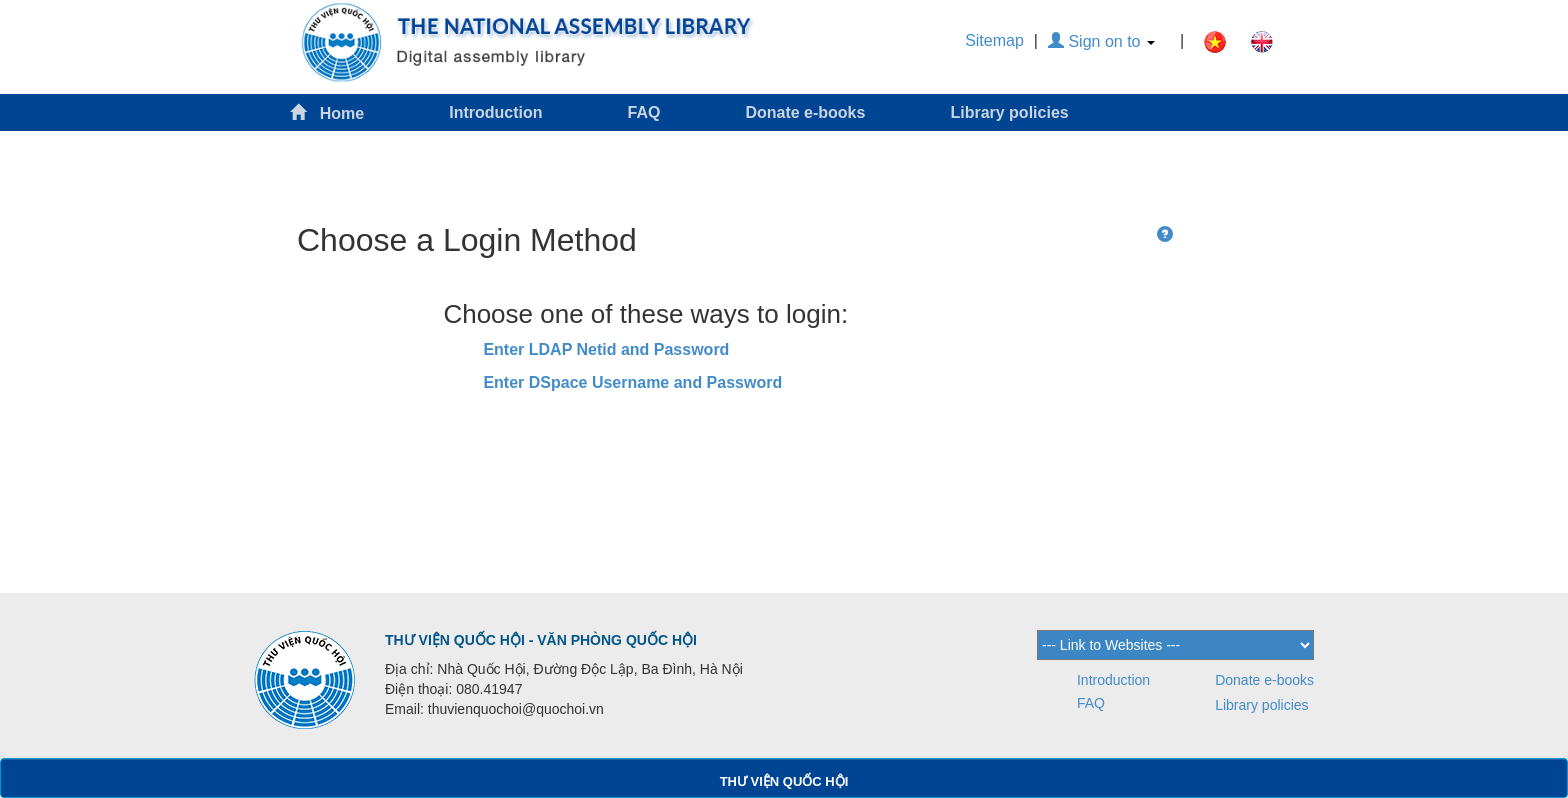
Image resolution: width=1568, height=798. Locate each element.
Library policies (1009, 112)
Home (327, 112)
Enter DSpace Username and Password (632, 382)
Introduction (495, 112)
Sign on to (1101, 41)
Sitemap (994, 40)
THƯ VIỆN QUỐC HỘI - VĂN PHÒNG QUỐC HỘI (541, 640)
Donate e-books (805, 112)
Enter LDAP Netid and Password (606, 349)
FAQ (644, 112)
